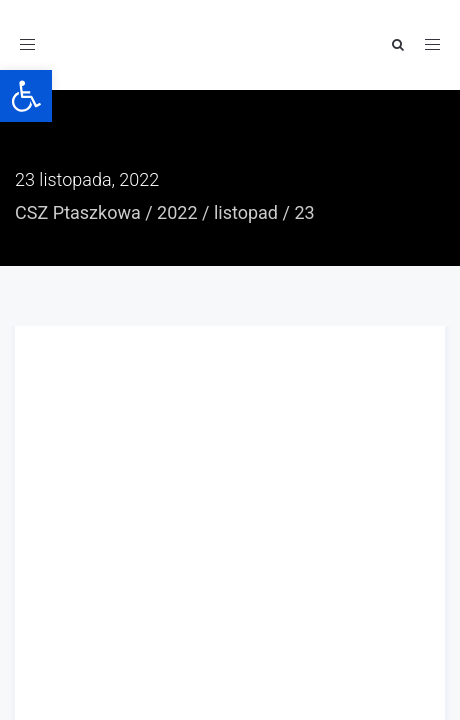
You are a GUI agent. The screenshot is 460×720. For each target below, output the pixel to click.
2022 (177, 212)
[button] (26, 96)
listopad (246, 212)
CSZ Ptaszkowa (78, 212)
